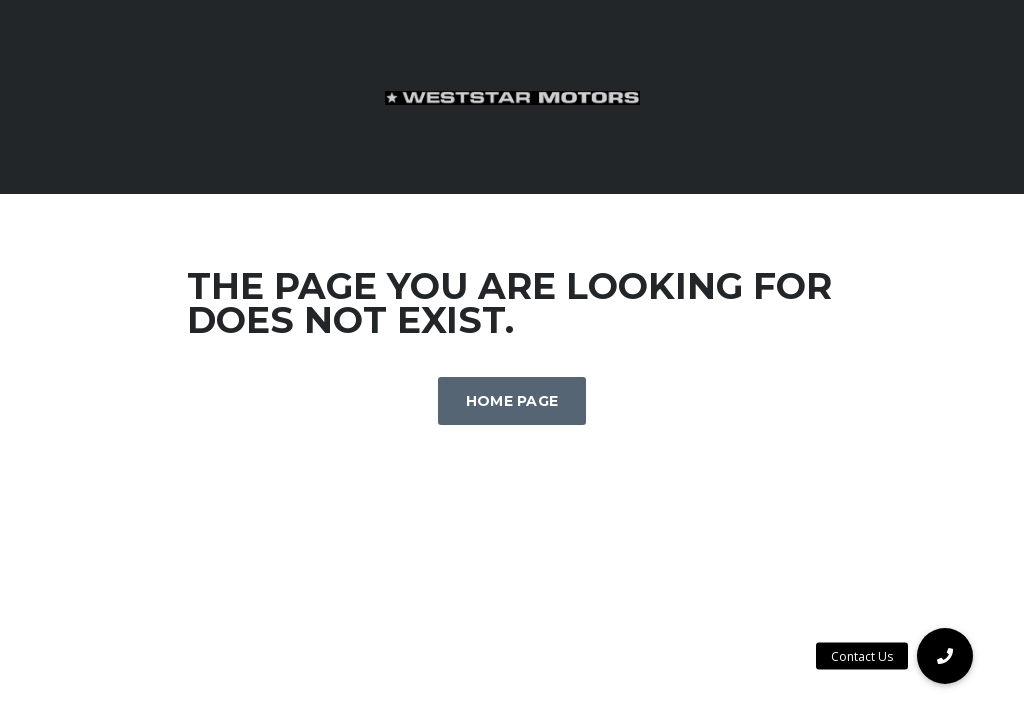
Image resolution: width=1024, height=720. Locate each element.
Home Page (512, 401)
